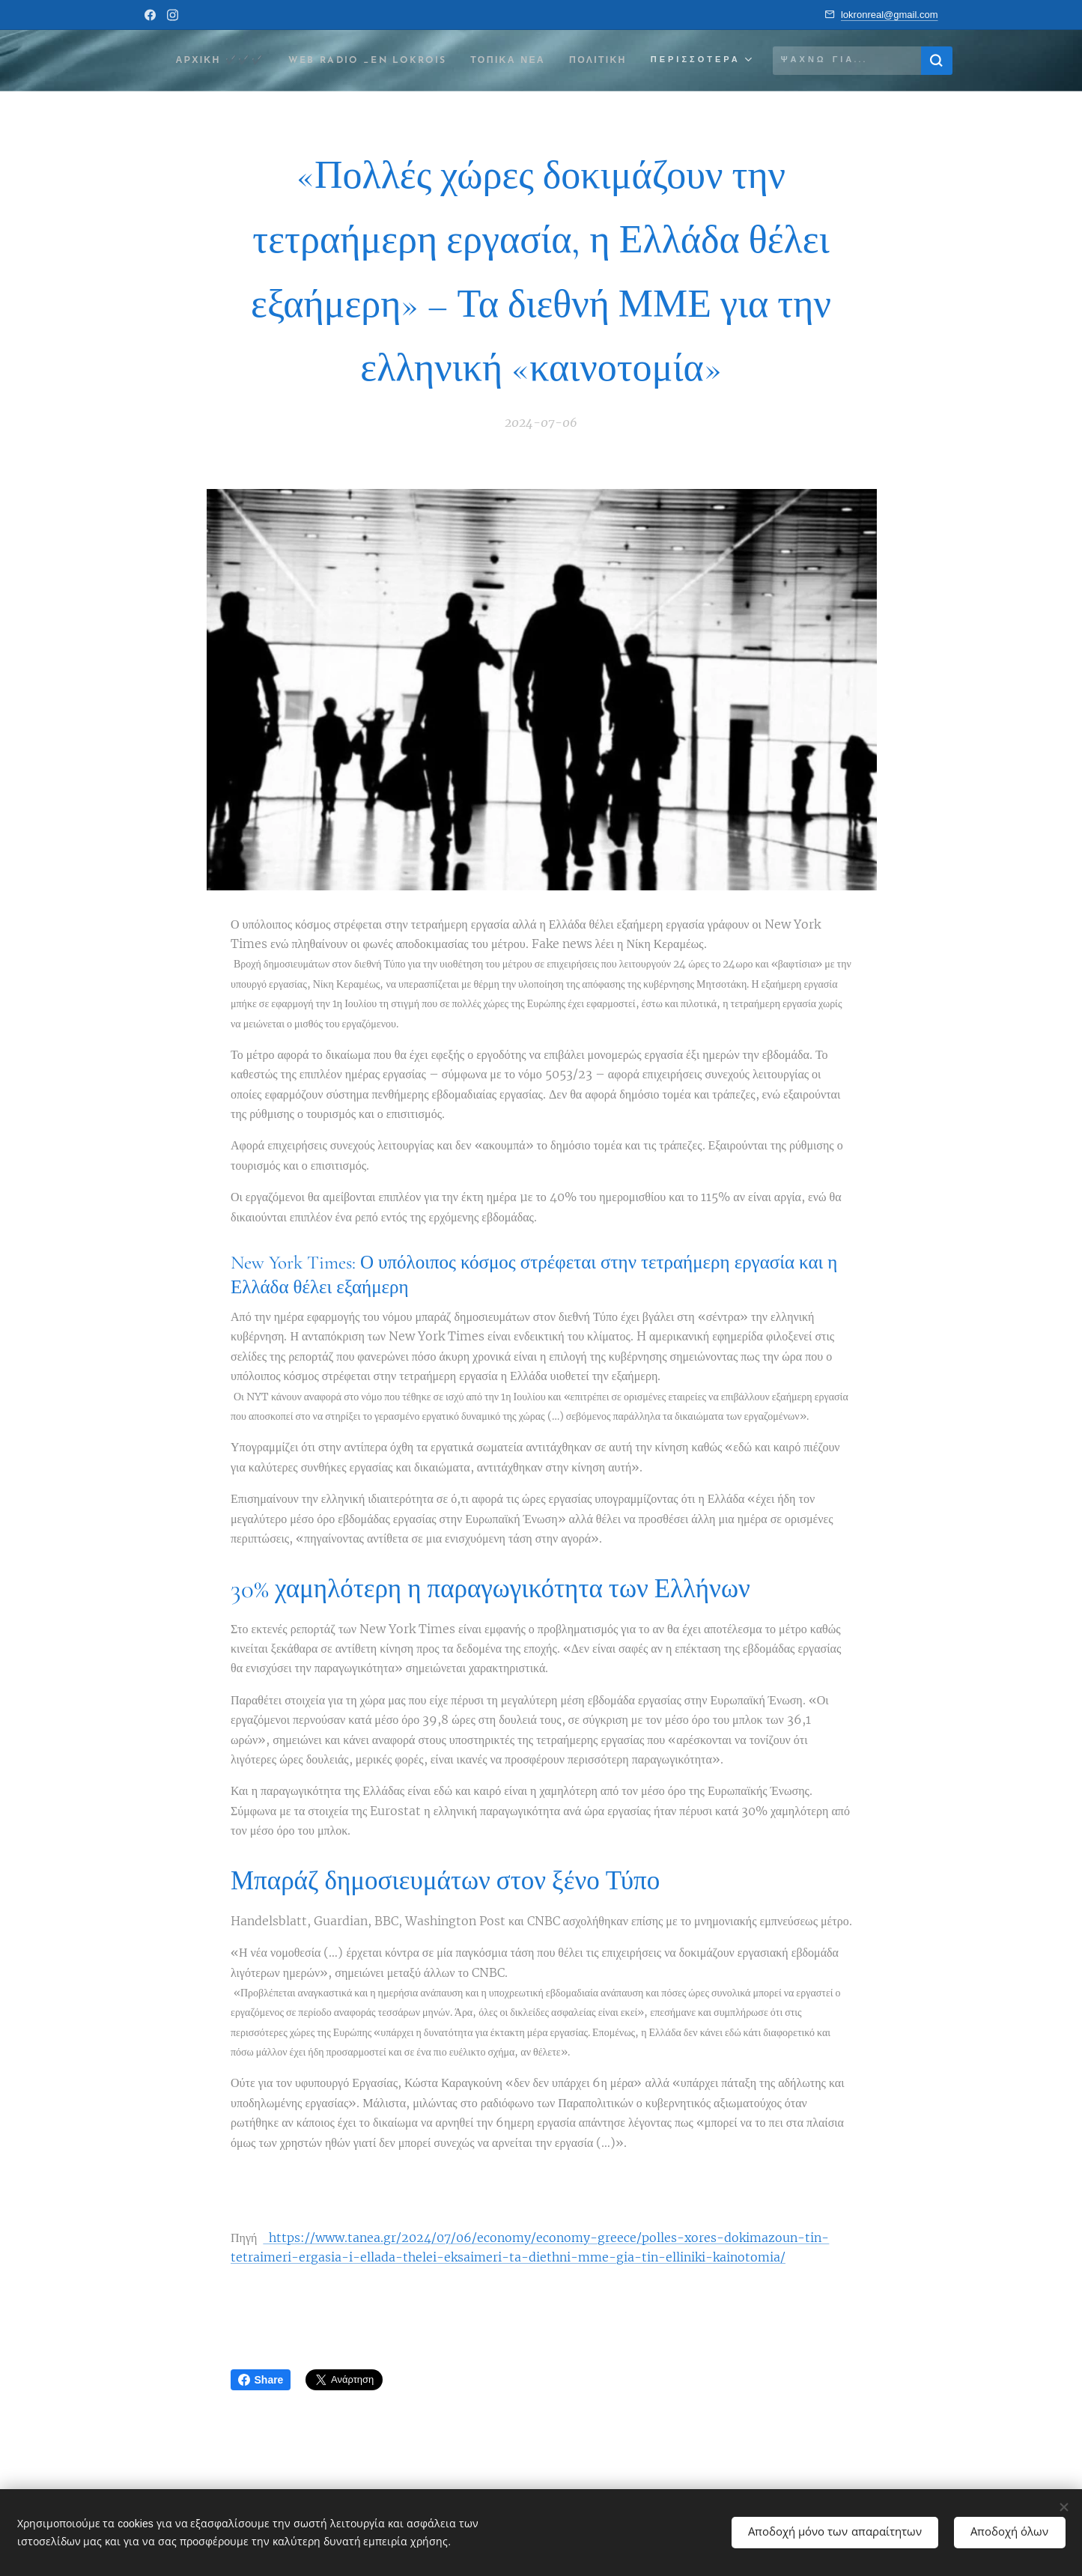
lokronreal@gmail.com (889, 14)
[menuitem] (267, 60)
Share (261, 2380)
